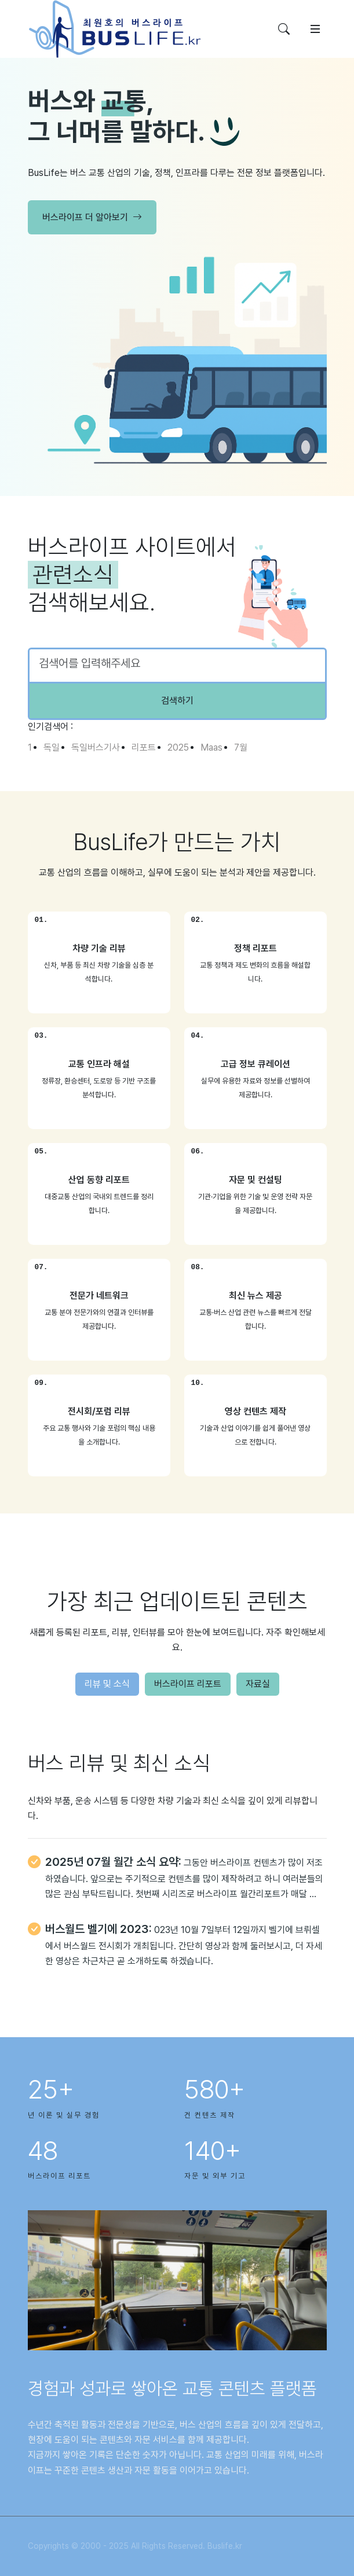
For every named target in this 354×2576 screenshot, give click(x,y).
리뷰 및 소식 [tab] (107, 1683)
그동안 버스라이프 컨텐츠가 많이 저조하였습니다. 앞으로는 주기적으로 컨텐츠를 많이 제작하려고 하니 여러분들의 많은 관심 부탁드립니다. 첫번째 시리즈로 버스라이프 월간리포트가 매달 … (184, 1878)
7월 (240, 747)
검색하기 (177, 700)
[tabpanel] (177, 1875)
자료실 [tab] (258, 1683)
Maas (211, 747)
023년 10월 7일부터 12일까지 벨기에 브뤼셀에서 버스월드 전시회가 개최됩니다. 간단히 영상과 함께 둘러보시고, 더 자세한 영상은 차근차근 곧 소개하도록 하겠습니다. (183, 1945)
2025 (178, 747)
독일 (51, 747)
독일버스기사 (95, 747)
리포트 (144, 747)
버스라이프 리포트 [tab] (187, 1683)
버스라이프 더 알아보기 (92, 217)
